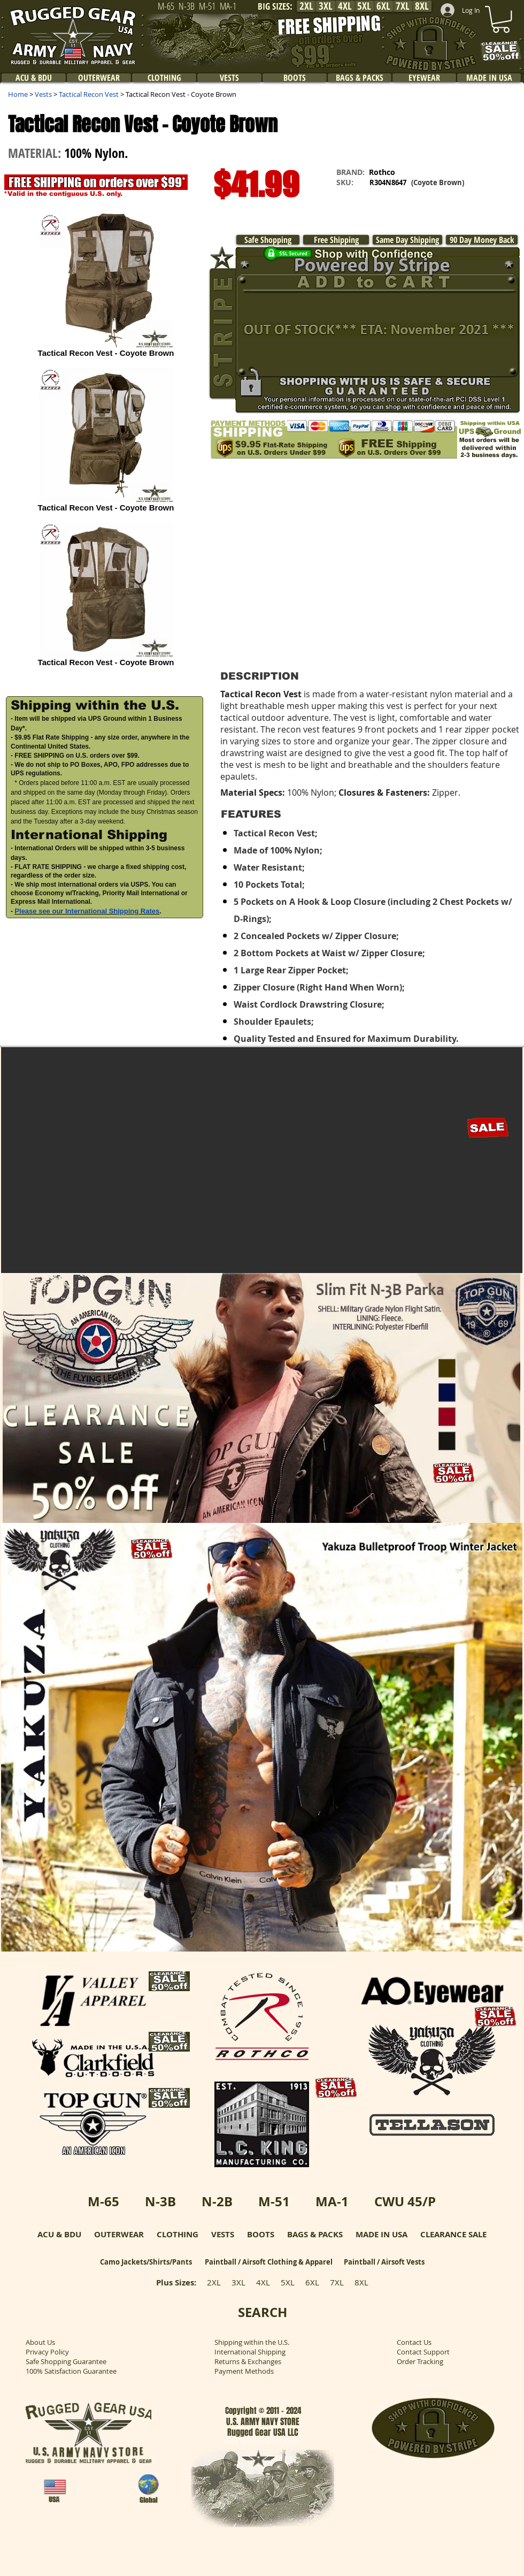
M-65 (103, 2201)
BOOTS (260, 2234)
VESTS (222, 2234)
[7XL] (402, 6)
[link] (501, 19)
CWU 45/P (405, 2201)
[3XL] (325, 6)
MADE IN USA (381, 2234)
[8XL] (421, 6)
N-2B (217, 2201)
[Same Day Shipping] (407, 240)
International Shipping (250, 2352)
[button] (105, 953)
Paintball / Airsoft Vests (384, 2262)
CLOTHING (177, 2234)
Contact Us (414, 2342)
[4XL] (345, 6)
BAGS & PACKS (315, 2234)
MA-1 (332, 2201)
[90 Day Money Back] (482, 240)
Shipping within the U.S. (251, 2342)
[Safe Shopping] (267, 240)
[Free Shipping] (336, 240)
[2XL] (306, 6)
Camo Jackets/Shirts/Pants (146, 2262)
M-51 (274, 2201)
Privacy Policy (47, 2352)
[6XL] (383, 6)
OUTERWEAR (119, 2234)
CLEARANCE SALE (453, 2234)
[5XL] (364, 6)
